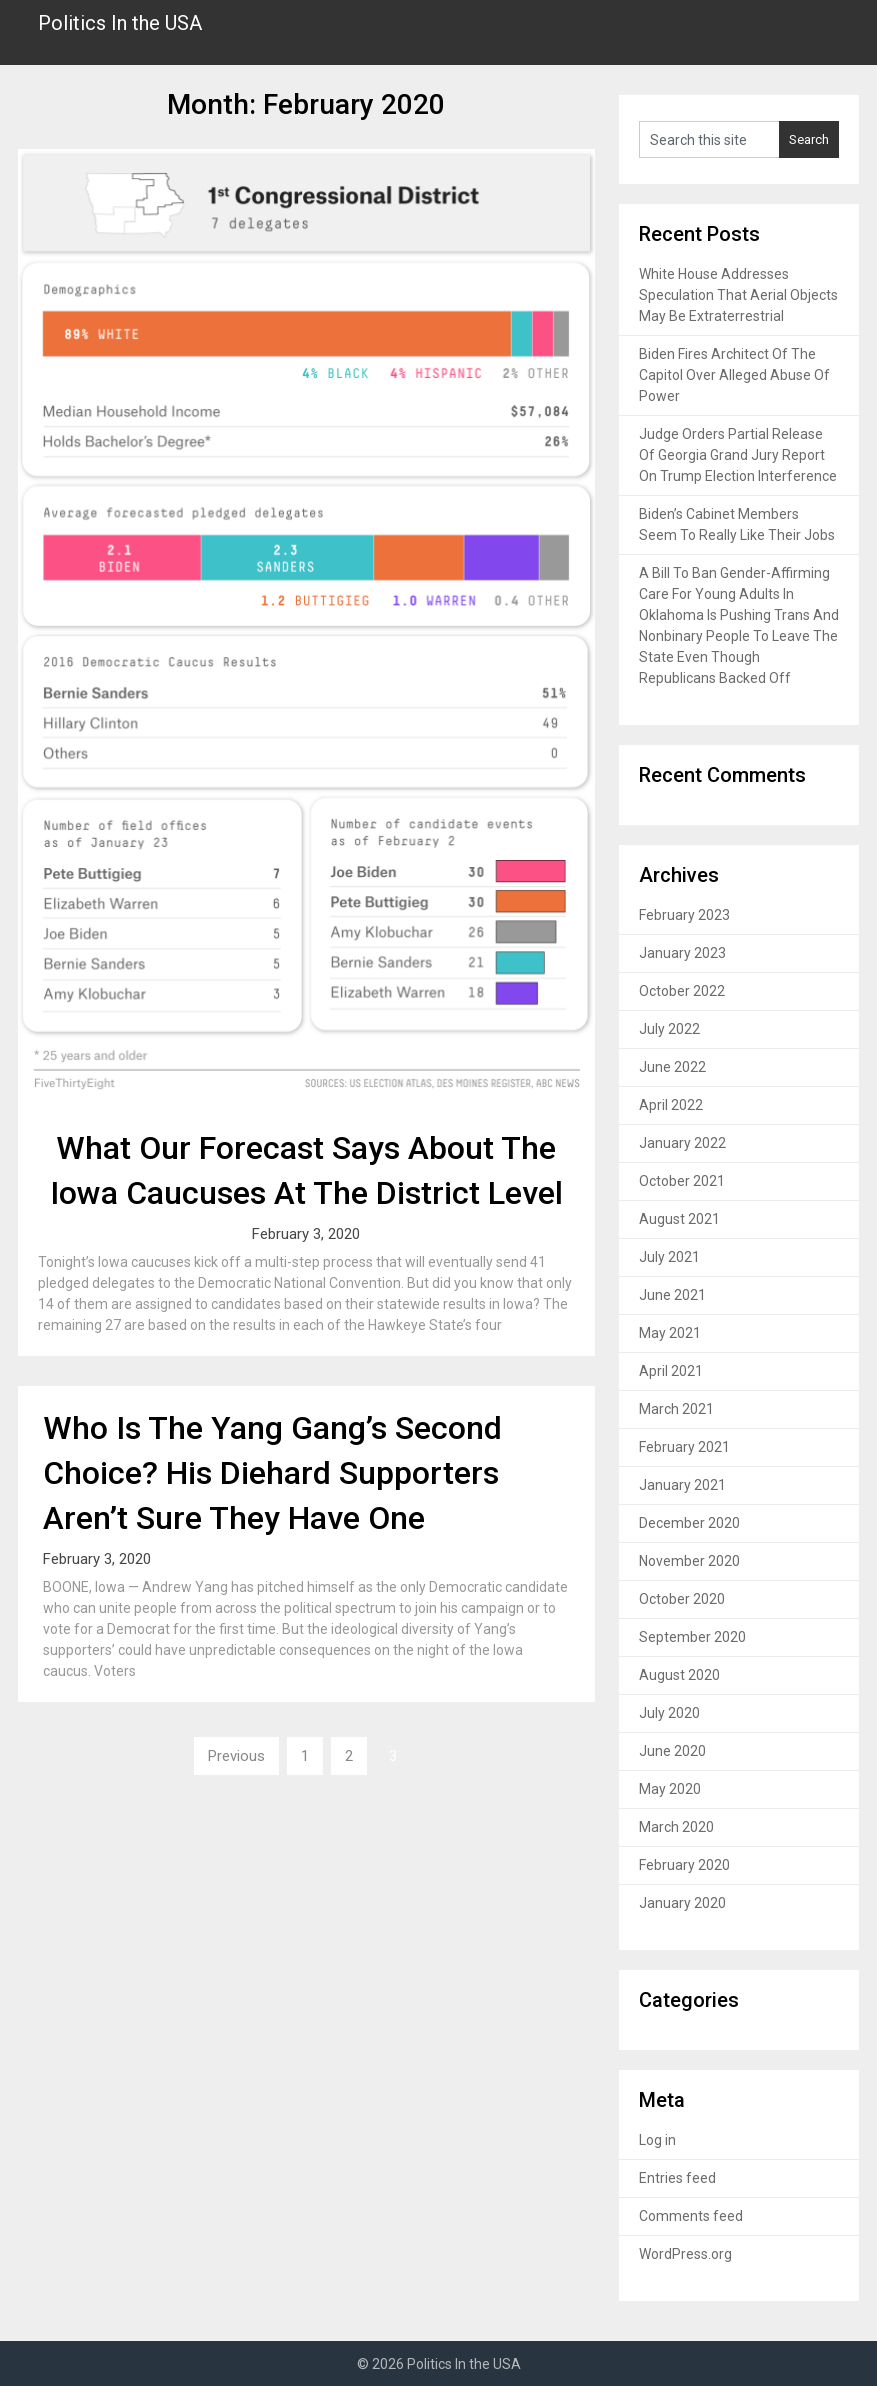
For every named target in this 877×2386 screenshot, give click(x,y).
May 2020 (670, 1789)
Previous (236, 1756)
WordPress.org (685, 2254)
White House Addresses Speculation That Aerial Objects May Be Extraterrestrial (738, 295)
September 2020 (692, 1637)
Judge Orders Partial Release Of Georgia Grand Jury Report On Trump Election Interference (738, 455)
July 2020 (669, 1713)
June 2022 (672, 1067)
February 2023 (684, 915)
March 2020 (676, 1827)
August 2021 (679, 1219)
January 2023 (682, 953)
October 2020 (682, 1599)
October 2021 (682, 1181)
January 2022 (682, 1143)
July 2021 (669, 1257)
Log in (657, 2140)
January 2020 (682, 1903)
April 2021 (671, 1371)
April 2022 (671, 1105)
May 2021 (670, 1333)
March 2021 (676, 1409)
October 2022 (682, 991)
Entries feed (677, 2178)
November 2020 (689, 1561)
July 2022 (669, 1029)
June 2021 (672, 1295)
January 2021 (682, 1485)
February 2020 (684, 1865)
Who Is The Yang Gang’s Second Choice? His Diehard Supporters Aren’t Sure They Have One (272, 1473)
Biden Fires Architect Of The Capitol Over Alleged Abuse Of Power (734, 375)
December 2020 (689, 1523)
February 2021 (684, 1447)
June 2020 (672, 1751)
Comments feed (691, 2216)
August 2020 (679, 1675)
